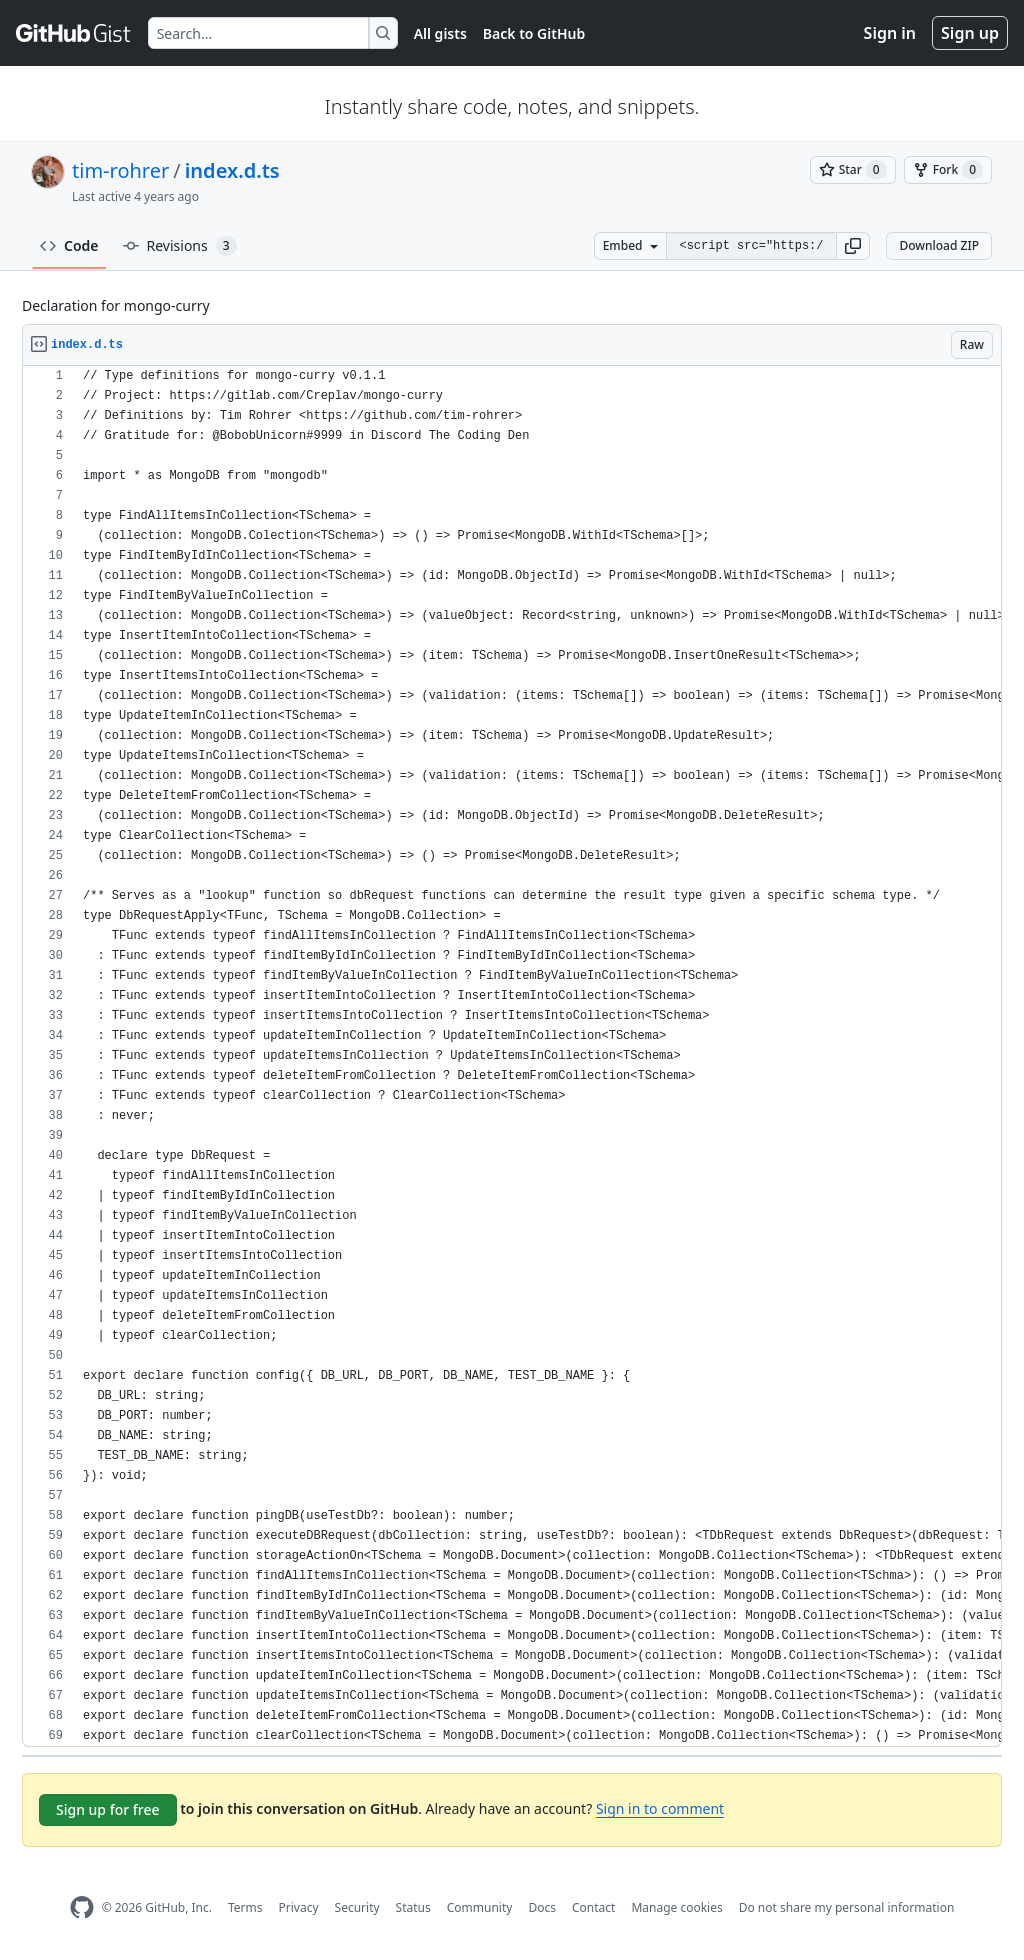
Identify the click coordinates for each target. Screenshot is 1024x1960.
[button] (853, 246)
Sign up (970, 33)
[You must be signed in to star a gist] (853, 170)
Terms (245, 1907)
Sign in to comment (660, 1808)
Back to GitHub (534, 33)
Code (69, 245)
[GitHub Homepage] (82, 1907)
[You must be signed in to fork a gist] (948, 170)
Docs (542, 1907)
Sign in (890, 33)
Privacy (299, 1907)
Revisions (180, 246)
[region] (512, 1056)
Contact (593, 1907)
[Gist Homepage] (74, 33)
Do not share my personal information (847, 1907)
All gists (440, 33)
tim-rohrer (120, 170)
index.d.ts (232, 170)
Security (357, 1907)
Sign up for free (108, 1809)
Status (413, 1907)
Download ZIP (939, 245)
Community (480, 1907)
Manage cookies (676, 1907)
